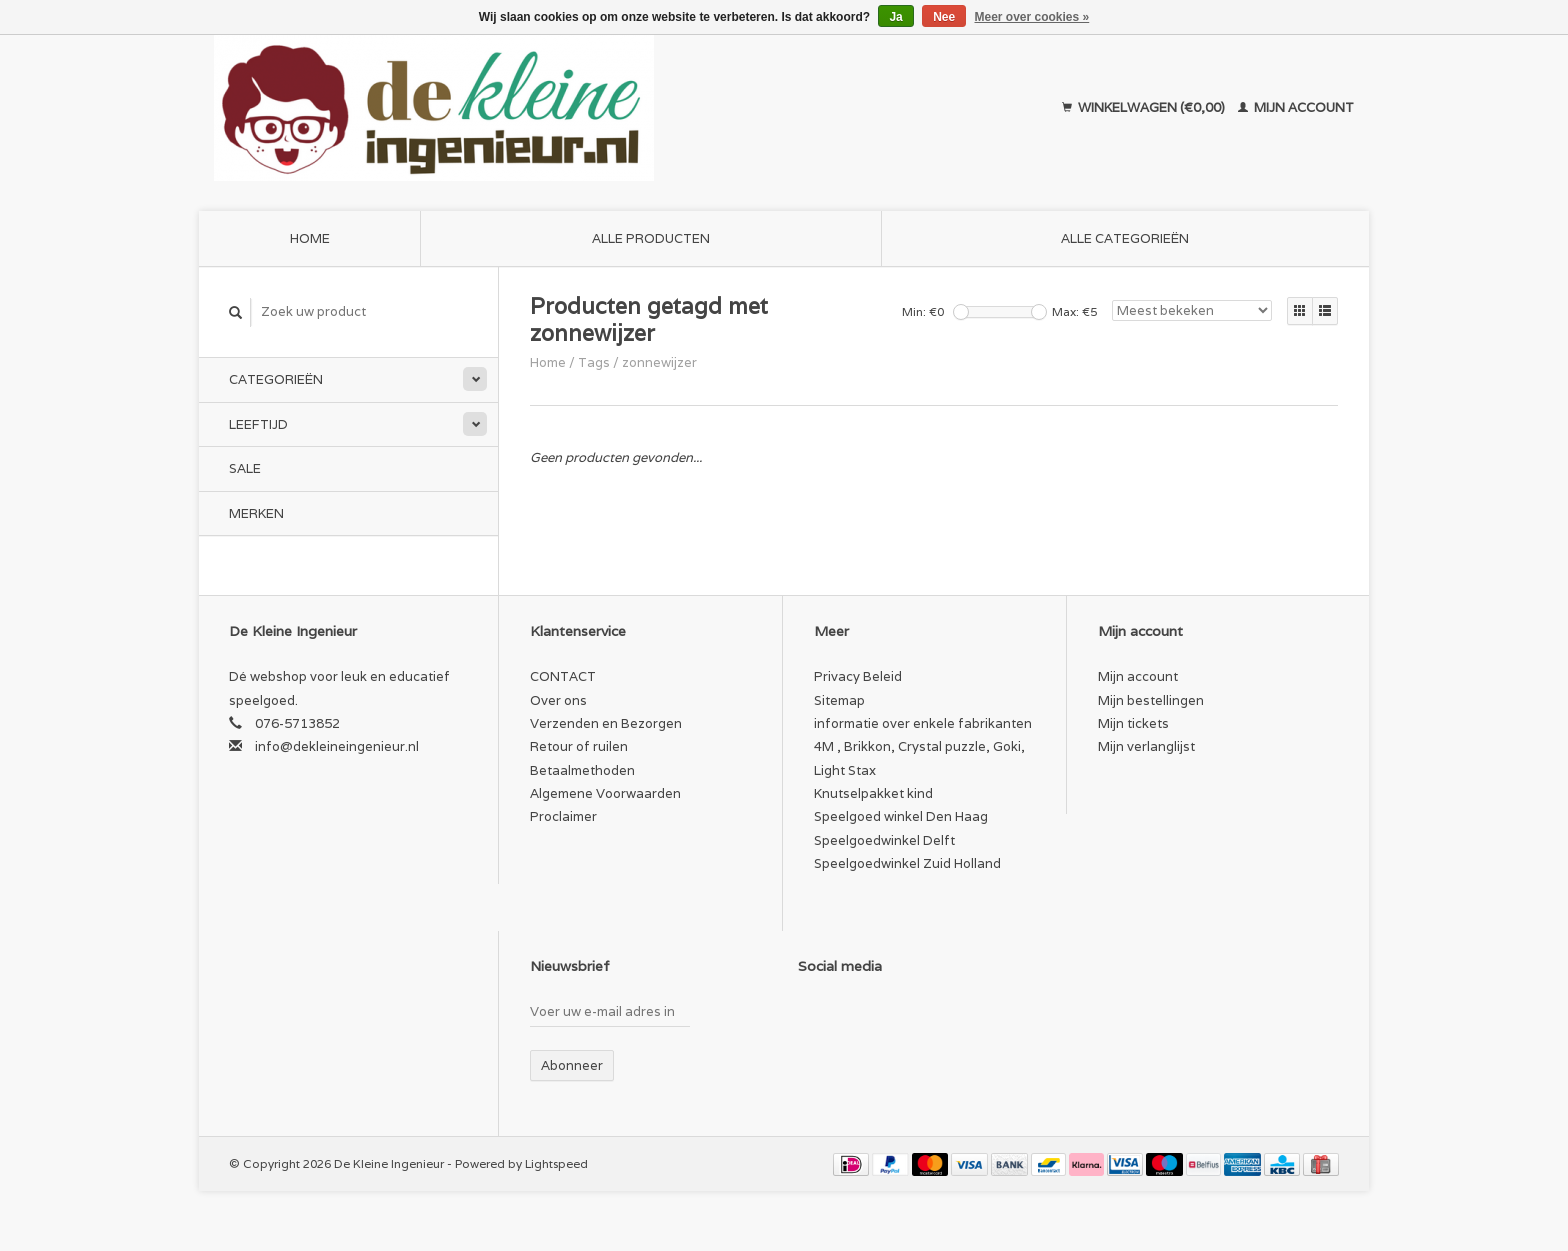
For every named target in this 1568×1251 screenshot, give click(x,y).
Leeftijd (258, 424)
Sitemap (839, 700)
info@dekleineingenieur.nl (337, 746)
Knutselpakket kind (873, 793)
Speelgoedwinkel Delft (884, 840)
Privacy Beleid (858, 676)
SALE (245, 468)
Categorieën (276, 379)
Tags (594, 362)
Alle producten (651, 238)
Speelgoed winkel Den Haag (901, 816)
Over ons (558, 700)
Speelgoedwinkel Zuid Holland (907, 863)
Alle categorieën (1125, 238)
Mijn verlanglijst (1146, 746)
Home (310, 238)
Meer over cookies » (1032, 17)
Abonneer (572, 1065)
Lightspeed (556, 1163)
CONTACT (563, 676)
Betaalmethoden (582, 770)
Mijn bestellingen (1151, 700)
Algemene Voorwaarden (605, 793)
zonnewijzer (659, 362)
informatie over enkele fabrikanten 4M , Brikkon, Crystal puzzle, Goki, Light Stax (923, 747)
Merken (256, 513)
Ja (895, 17)
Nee (944, 17)
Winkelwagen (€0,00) (1145, 107)
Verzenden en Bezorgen (606, 723)
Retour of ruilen (579, 746)
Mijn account (1296, 107)
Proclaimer (563, 816)
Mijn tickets (1133, 723)
